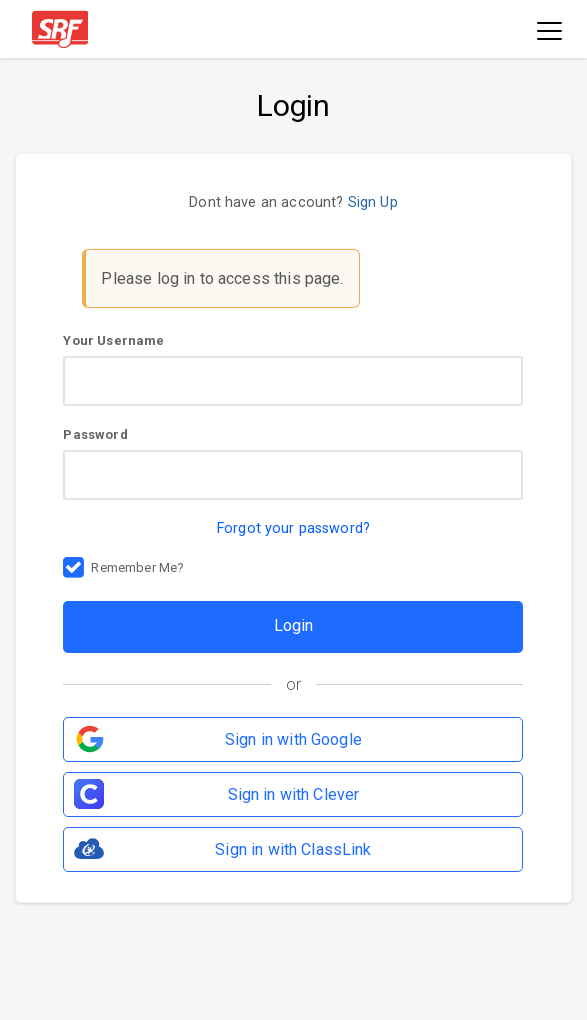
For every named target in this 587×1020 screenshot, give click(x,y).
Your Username (293, 369)
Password (293, 463)
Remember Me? (137, 569)
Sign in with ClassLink (293, 849)
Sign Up (373, 202)
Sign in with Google (293, 739)
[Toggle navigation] (549, 32)
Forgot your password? (293, 528)
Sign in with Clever (294, 794)
